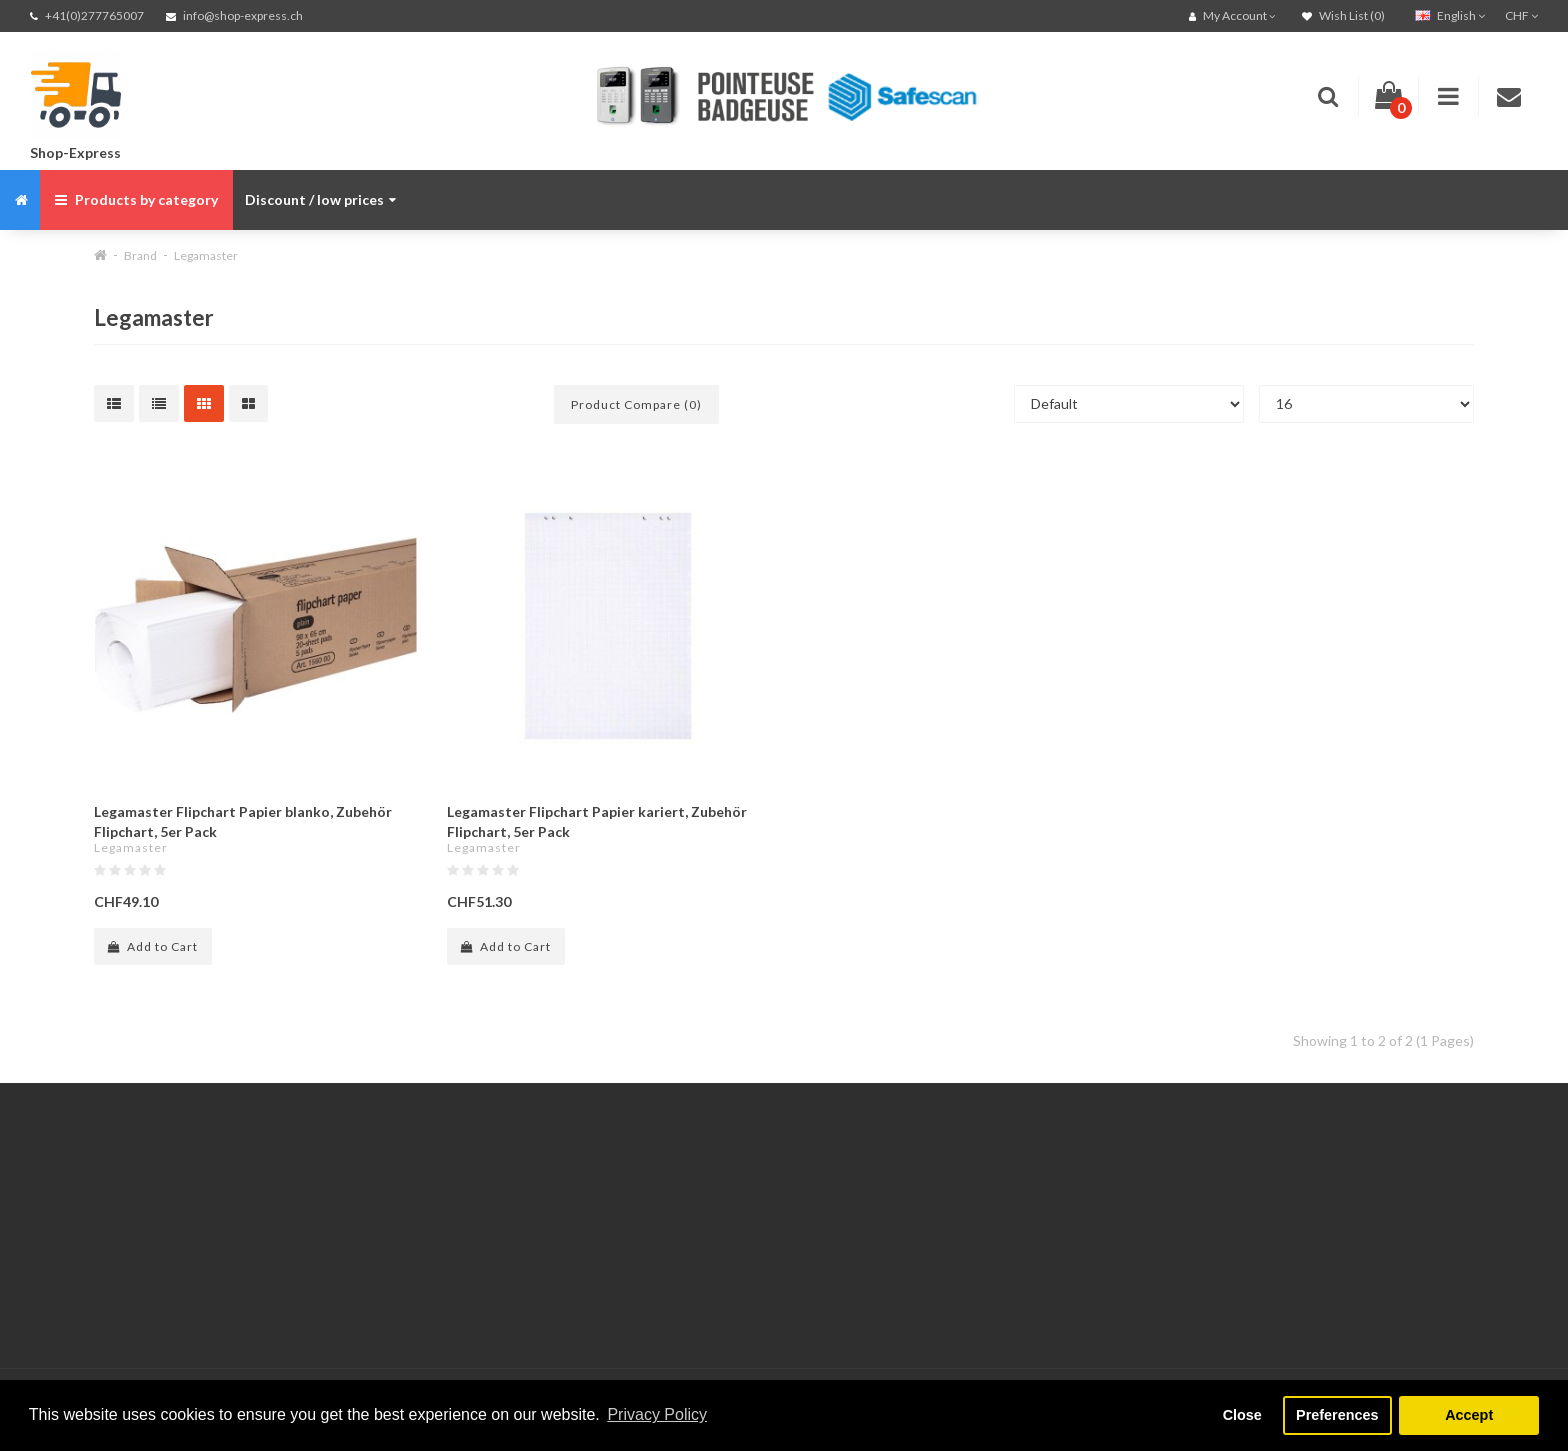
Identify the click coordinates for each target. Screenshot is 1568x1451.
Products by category (136, 199)
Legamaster (206, 255)
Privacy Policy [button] (657, 1414)
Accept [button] (1469, 1415)
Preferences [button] (1337, 1415)
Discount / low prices (320, 199)
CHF (1521, 15)
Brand (140, 255)
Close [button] (1242, 1415)
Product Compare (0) (636, 404)
